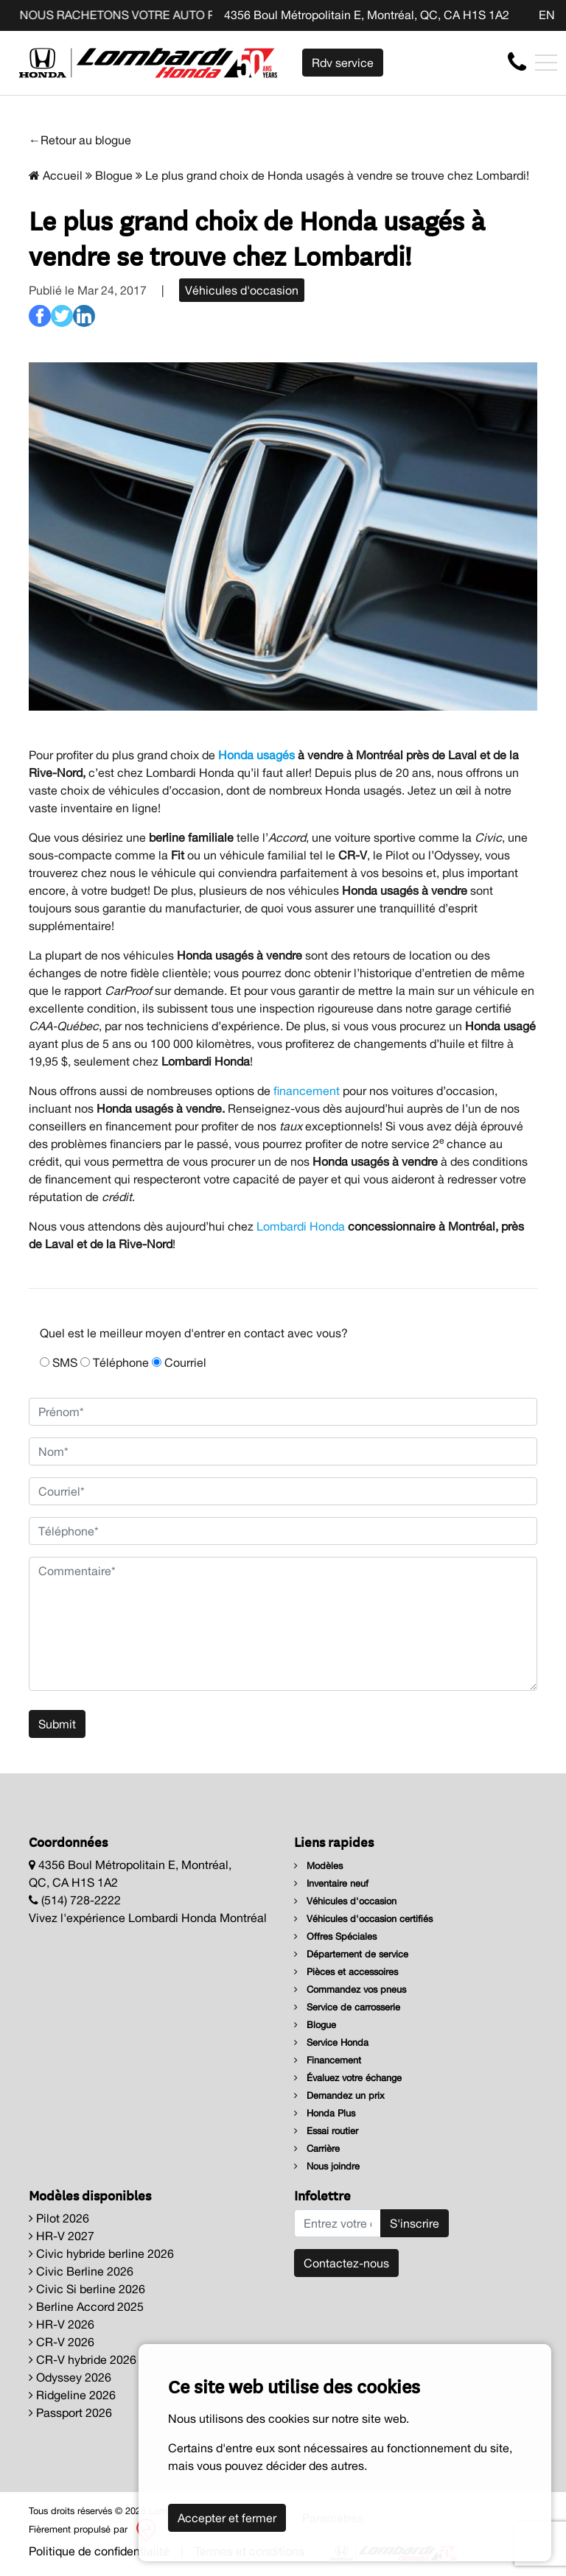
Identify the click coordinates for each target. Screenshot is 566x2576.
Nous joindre (327, 2166)
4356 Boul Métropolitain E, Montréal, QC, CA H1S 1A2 (366, 14)
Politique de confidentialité (99, 2551)
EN (547, 14)
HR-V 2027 (61, 2235)
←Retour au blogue (80, 140)
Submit (57, 1724)
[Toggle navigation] (546, 63)
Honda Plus (324, 2113)
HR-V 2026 (61, 2324)
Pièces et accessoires (346, 1971)
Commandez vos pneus (350, 1989)
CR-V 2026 (61, 2341)
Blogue (114, 175)
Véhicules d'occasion (241, 290)
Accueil (56, 175)
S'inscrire (414, 2223)
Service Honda (331, 2042)
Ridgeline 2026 (72, 2394)
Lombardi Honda (300, 1226)
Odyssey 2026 (70, 2377)
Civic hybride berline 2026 (101, 2253)
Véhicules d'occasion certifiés (363, 1918)
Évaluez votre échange (348, 2077)
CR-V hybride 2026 (82, 2359)
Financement (327, 2060)
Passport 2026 (70, 2412)
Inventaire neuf (331, 1883)
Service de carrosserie (347, 2007)
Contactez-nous (346, 2263)
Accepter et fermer (227, 2517)
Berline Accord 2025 (86, 2306)
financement (306, 1090)
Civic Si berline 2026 (87, 2288)
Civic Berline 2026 (81, 2271)
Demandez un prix (339, 2095)
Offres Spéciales (335, 1936)
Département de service (351, 1954)
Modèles (318, 1865)
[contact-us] (517, 61)
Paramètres (332, 2517)
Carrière (317, 2148)
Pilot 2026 (59, 2218)
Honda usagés (256, 754)
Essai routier (326, 2130)
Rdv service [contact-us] (343, 62)
